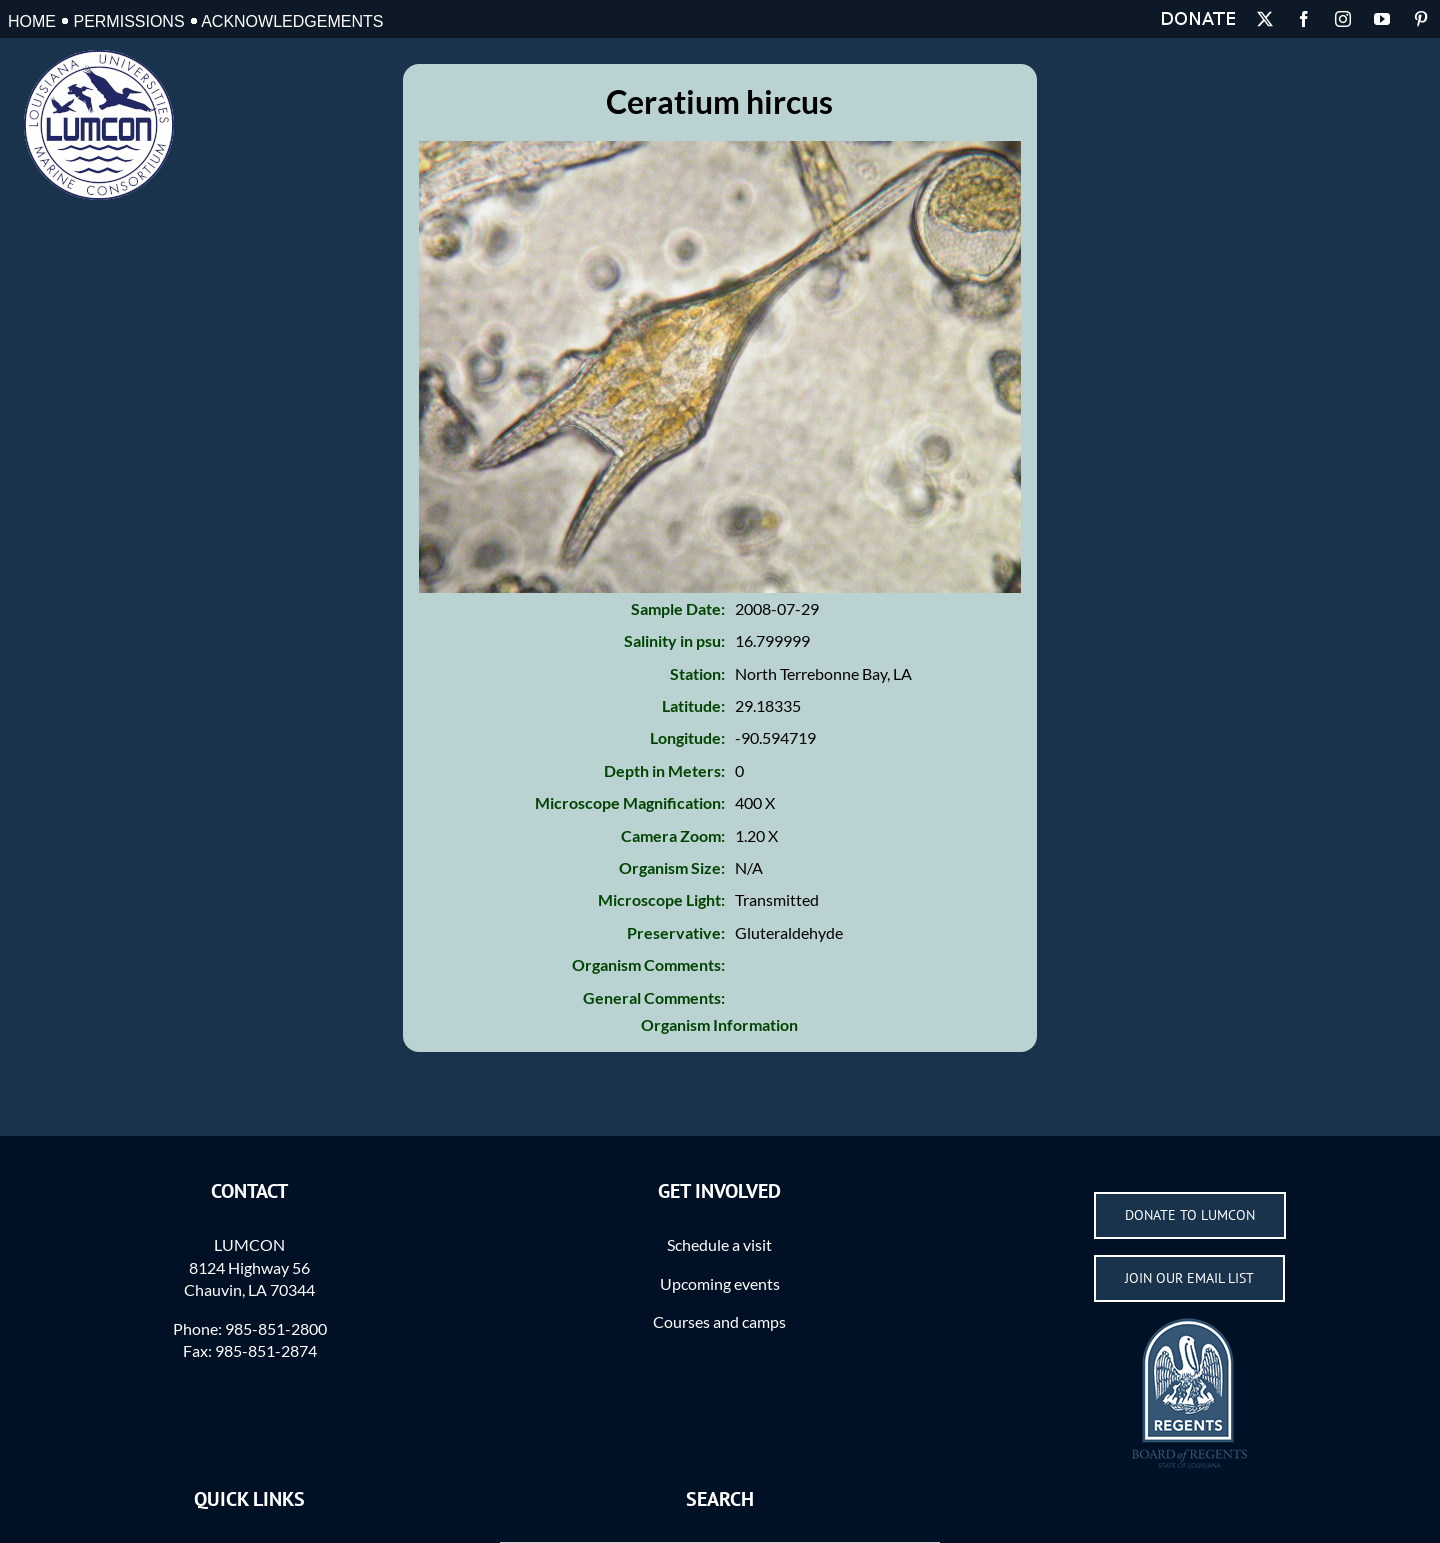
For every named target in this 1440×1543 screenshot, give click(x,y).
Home (32, 21)
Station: (697, 673)
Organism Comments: (648, 964)
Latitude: (693, 705)
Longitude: (687, 737)
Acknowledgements (292, 21)
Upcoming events (720, 1283)
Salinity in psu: (674, 640)
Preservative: (676, 932)
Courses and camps (719, 1321)
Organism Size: (672, 867)
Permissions (128, 21)
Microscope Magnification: (630, 802)
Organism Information (719, 1024)
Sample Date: (678, 608)
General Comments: (654, 997)
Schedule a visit (719, 1244)
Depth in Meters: (664, 770)
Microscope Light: (661, 899)
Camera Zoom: (673, 835)
